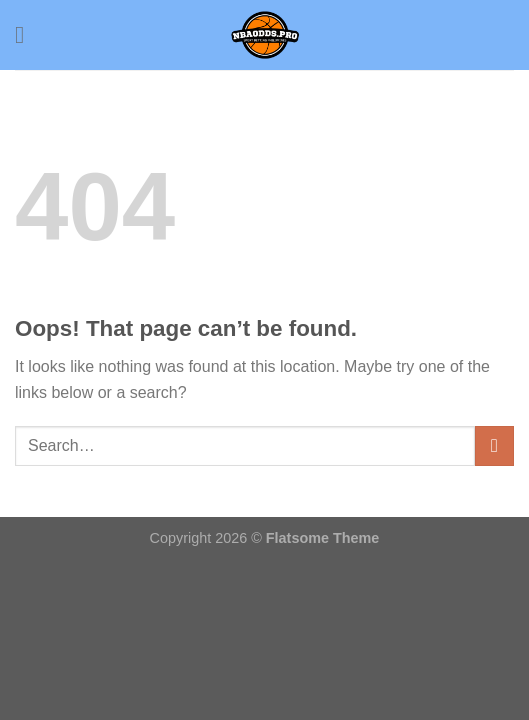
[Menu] (27, 34)
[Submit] (494, 445)
